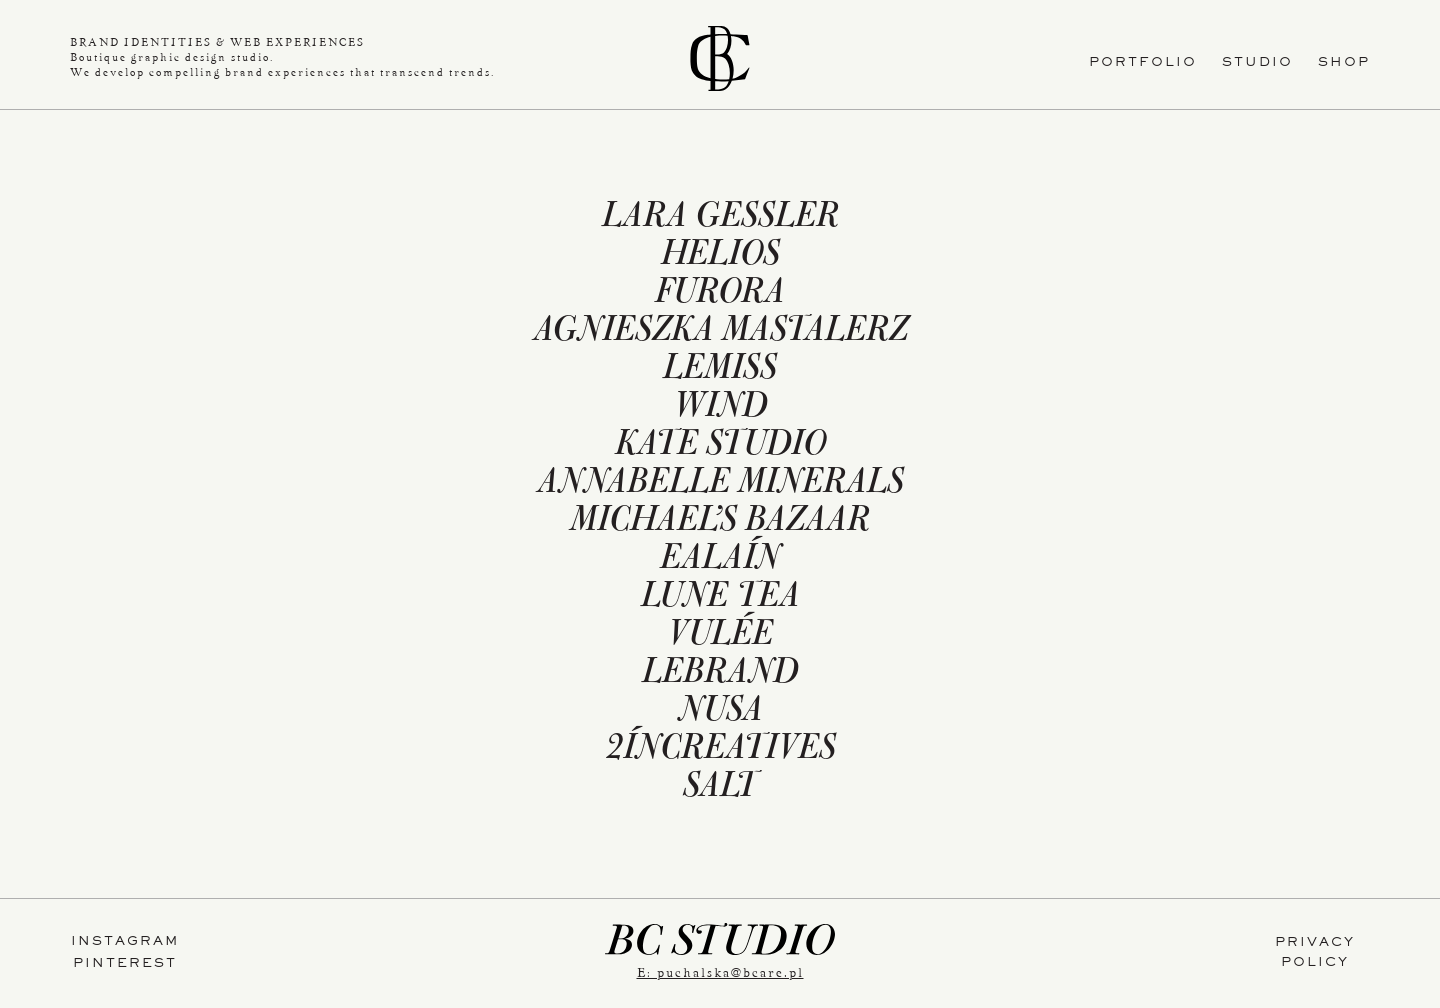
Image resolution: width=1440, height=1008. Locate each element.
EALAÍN (720, 561)
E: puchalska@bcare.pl (720, 973)
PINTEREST (125, 965)
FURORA (720, 295)
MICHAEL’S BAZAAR (720, 523)
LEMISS (720, 371)
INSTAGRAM (125, 943)
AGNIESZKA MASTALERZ (720, 333)
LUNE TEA (720, 599)
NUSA (720, 713)
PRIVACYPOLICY (1315, 954)
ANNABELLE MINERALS (720, 485)
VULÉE (720, 637)
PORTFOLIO (1143, 64)
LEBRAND (720, 675)
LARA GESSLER (720, 219)
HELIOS (720, 257)
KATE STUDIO (720, 447)
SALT (720, 789)
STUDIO (1257, 64)
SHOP (1344, 64)
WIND (720, 409)
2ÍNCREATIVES (720, 751)
